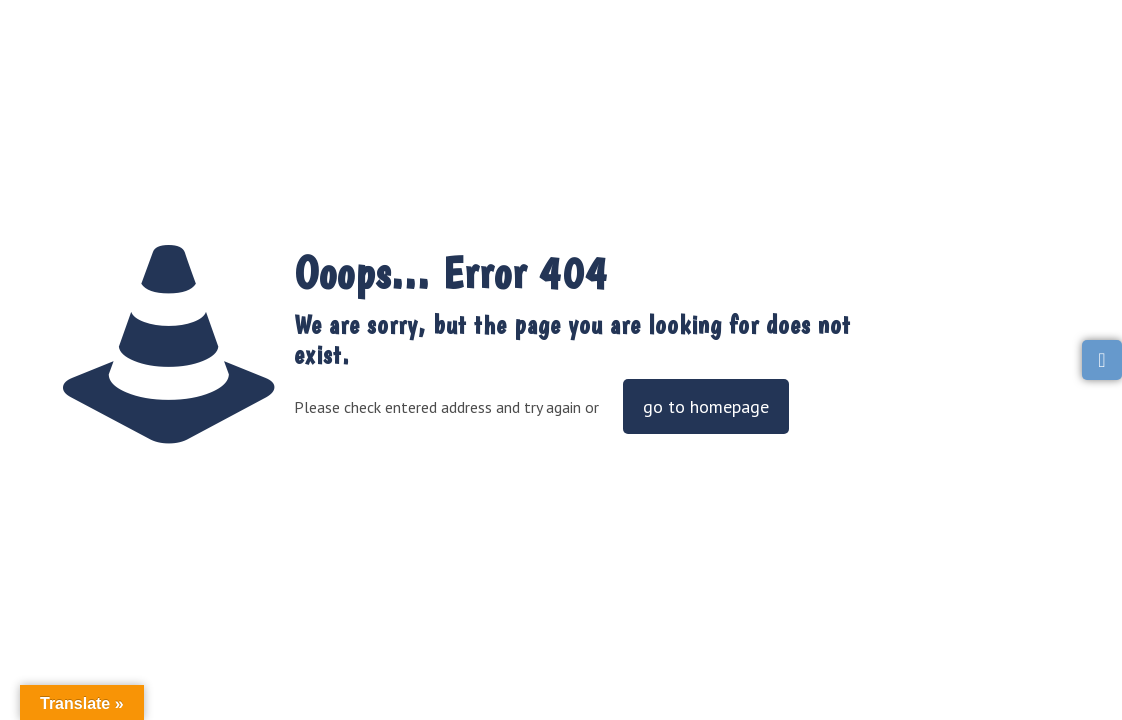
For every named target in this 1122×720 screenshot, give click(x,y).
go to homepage (706, 406)
